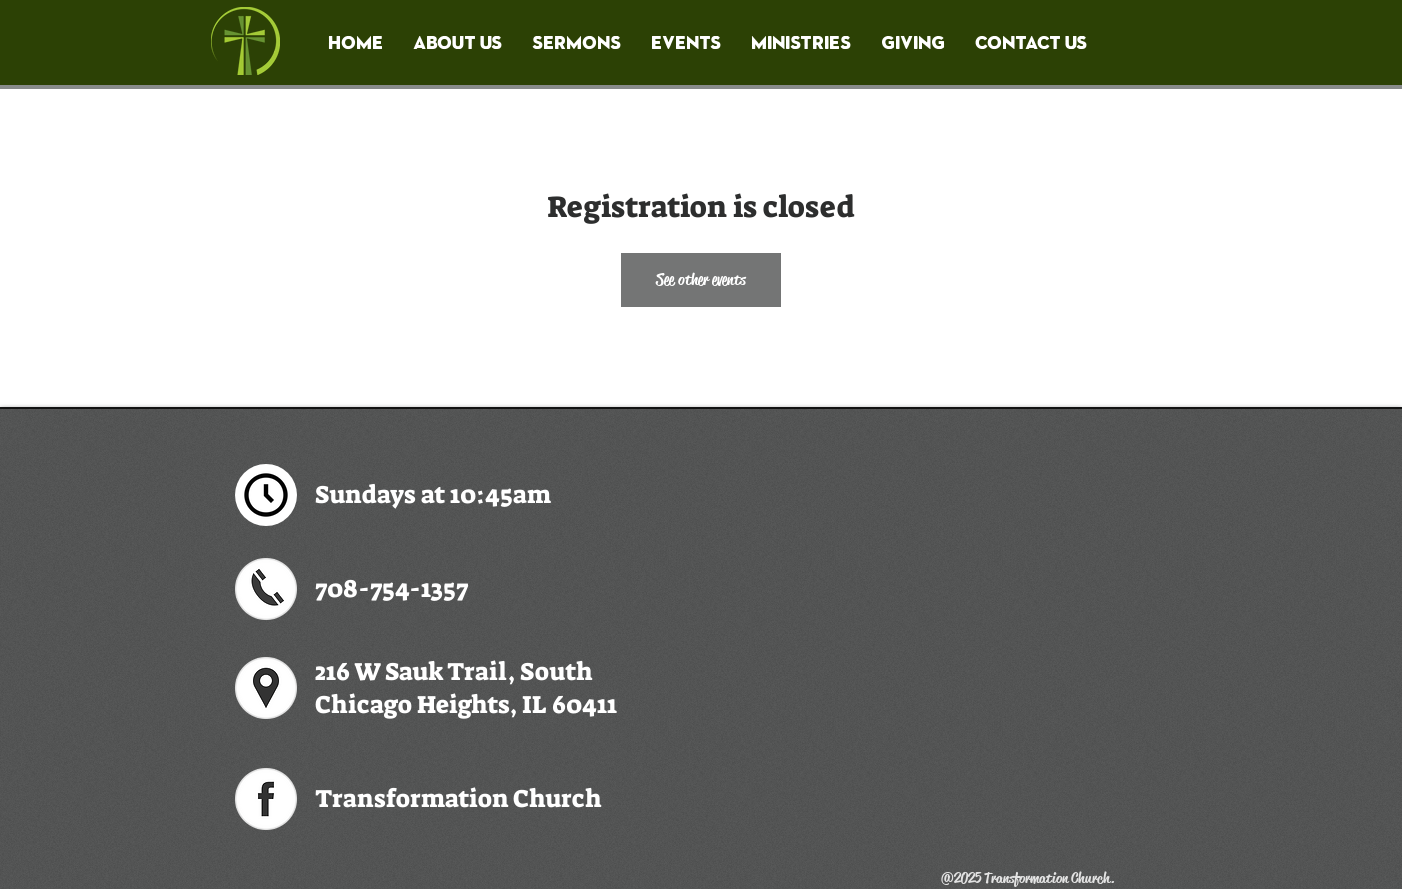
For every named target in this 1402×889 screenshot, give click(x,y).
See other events (701, 279)
